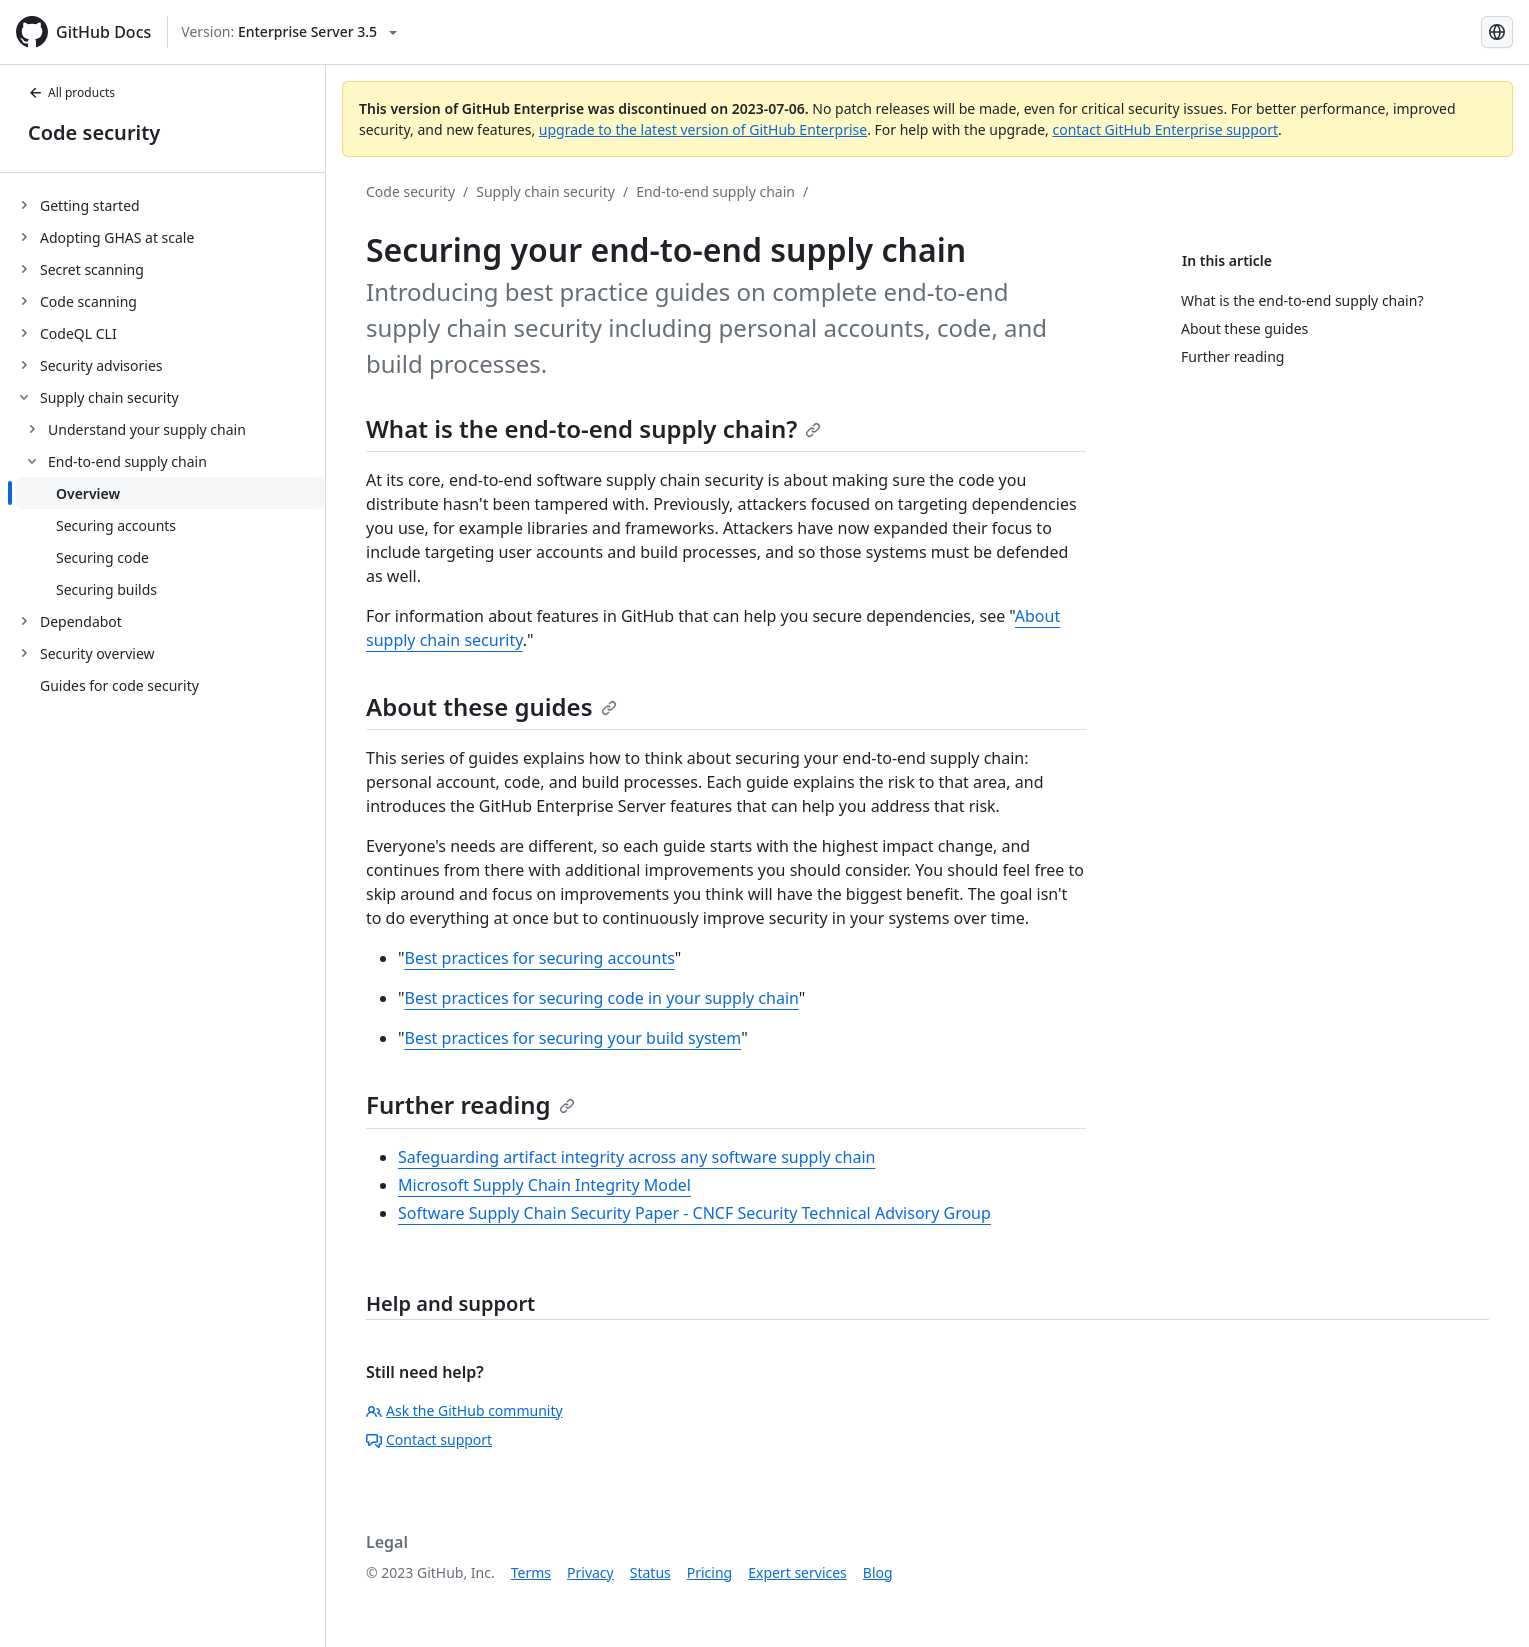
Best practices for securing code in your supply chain (602, 998)
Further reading (470, 1104)
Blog (878, 1572)
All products (71, 92)
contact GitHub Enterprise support (1165, 129)
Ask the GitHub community (464, 1410)
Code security (94, 132)
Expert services (797, 1572)
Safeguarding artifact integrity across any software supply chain (636, 1157)
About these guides (491, 706)
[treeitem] (170, 205)
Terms (531, 1572)
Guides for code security (119, 685)
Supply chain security (545, 191)
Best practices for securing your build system (573, 1038)
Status (650, 1572)
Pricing (709, 1572)
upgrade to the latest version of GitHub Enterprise (703, 129)
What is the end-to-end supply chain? (593, 428)
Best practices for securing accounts (540, 958)
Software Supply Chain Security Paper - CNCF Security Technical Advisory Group (694, 1213)
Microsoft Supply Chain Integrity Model (544, 1185)
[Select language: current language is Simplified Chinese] (1497, 32)
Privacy (590, 1572)
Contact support (429, 1439)
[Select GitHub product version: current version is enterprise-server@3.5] (289, 32)
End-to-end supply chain (715, 191)
